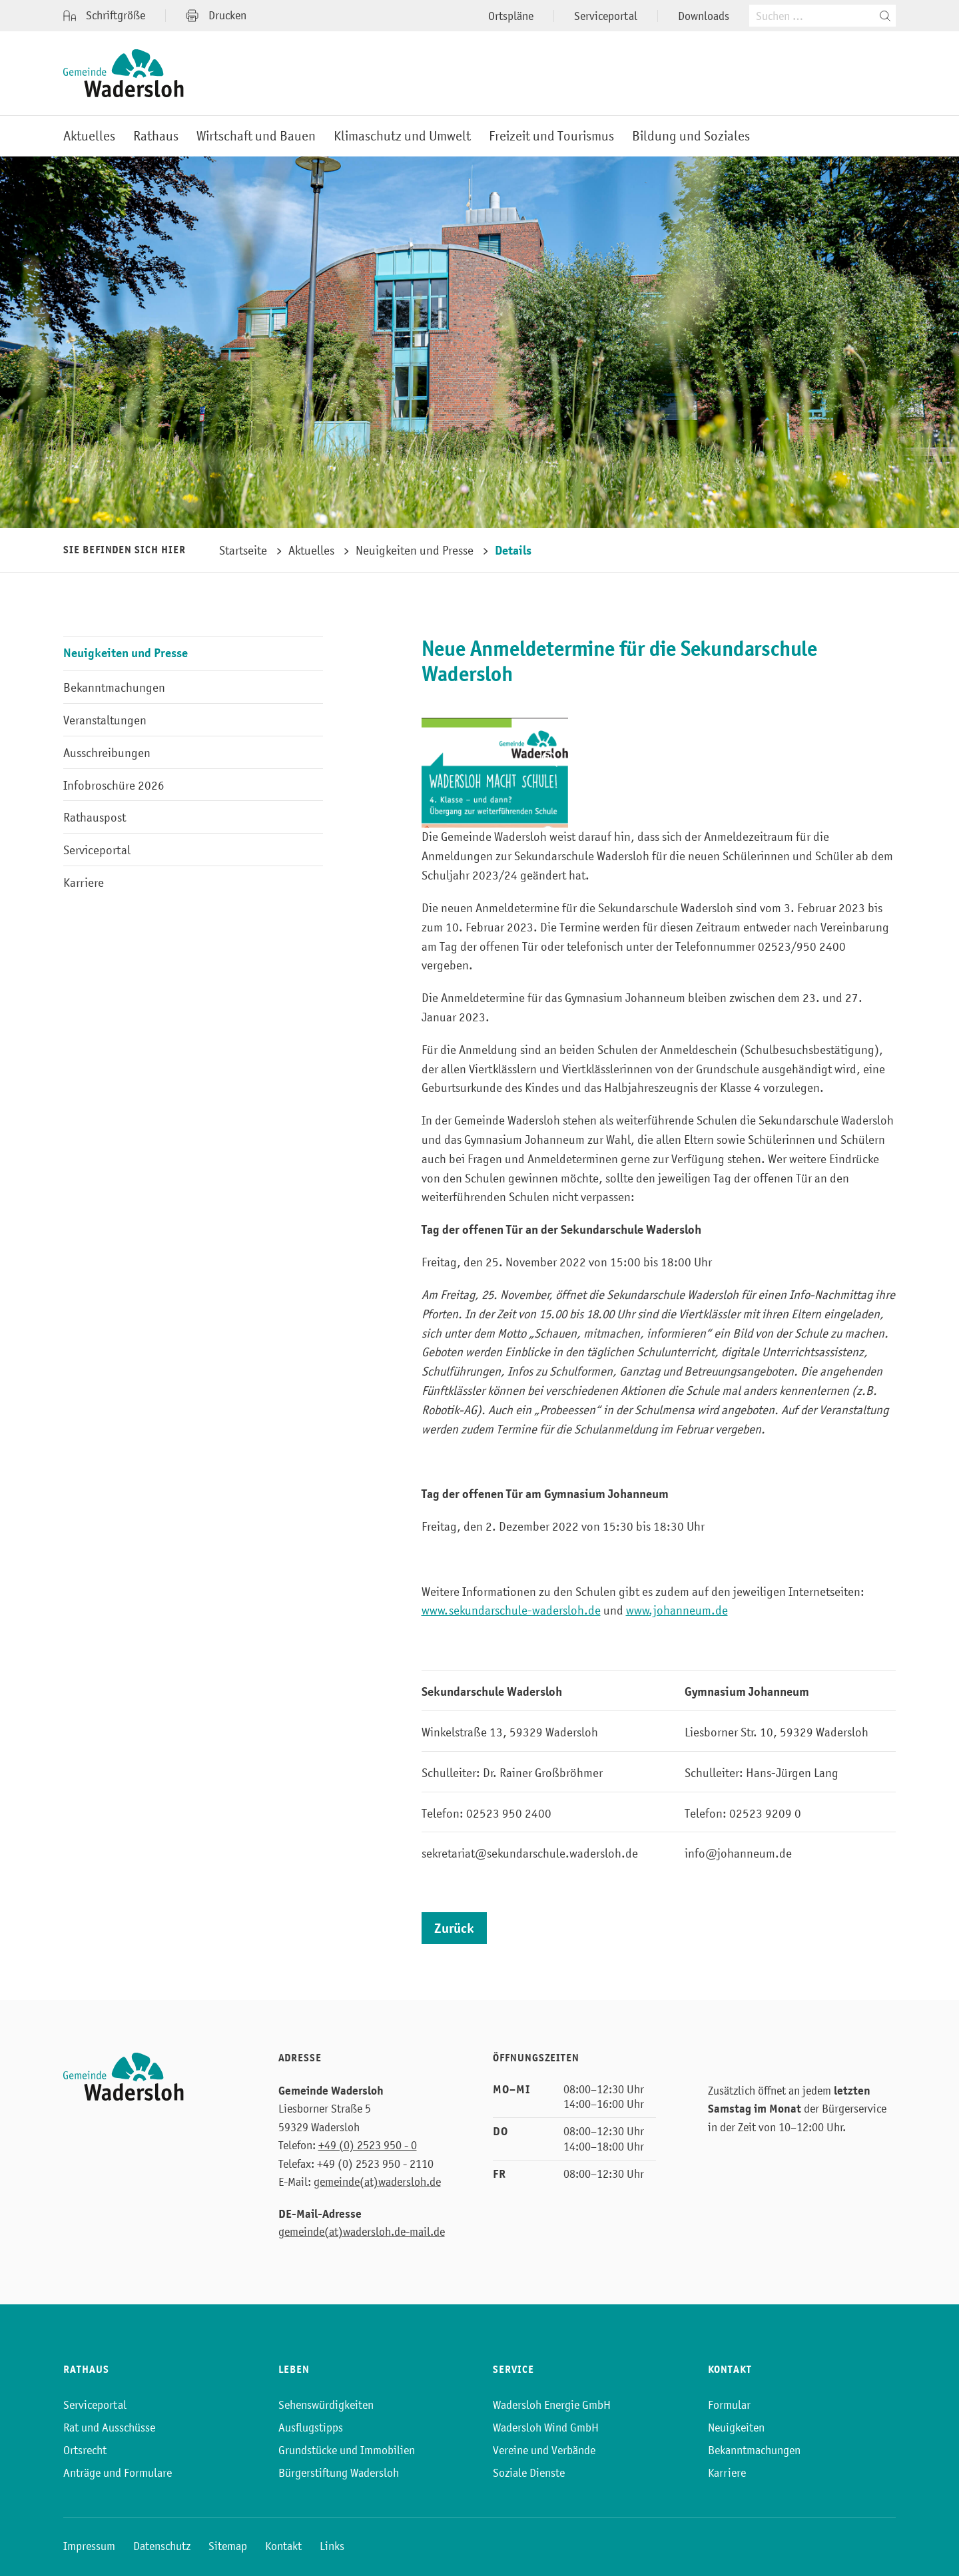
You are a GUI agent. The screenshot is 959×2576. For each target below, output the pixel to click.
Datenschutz (161, 2546)
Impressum (89, 2546)
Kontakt (283, 2546)
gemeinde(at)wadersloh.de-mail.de (361, 2231)
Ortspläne (510, 16)
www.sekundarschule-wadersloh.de (511, 1610)
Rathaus (155, 136)
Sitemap (227, 2546)
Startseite (243, 550)
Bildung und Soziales (691, 136)
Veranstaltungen (105, 720)
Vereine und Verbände (544, 2450)
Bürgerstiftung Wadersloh (338, 2472)
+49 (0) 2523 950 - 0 (367, 2145)
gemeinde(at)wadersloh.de (377, 2182)
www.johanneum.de (677, 1610)
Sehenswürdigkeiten (326, 2405)
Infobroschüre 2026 (113, 785)
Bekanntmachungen (114, 687)
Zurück (454, 1928)
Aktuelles (89, 136)
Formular (729, 2405)
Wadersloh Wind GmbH (546, 2427)
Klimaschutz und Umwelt (402, 136)
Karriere (83, 883)
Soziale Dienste (529, 2472)
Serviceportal (605, 16)
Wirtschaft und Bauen (256, 136)
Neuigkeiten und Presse (415, 550)
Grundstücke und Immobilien (346, 2450)
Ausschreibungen (107, 753)
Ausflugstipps (310, 2427)
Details (513, 550)
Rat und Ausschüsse (109, 2427)
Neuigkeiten (736, 2427)
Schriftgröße (104, 15)
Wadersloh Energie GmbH (552, 2405)
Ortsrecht (85, 2450)
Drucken (216, 15)
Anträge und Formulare (117, 2472)
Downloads (703, 16)
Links (332, 2546)
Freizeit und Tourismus (551, 136)
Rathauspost (94, 817)
